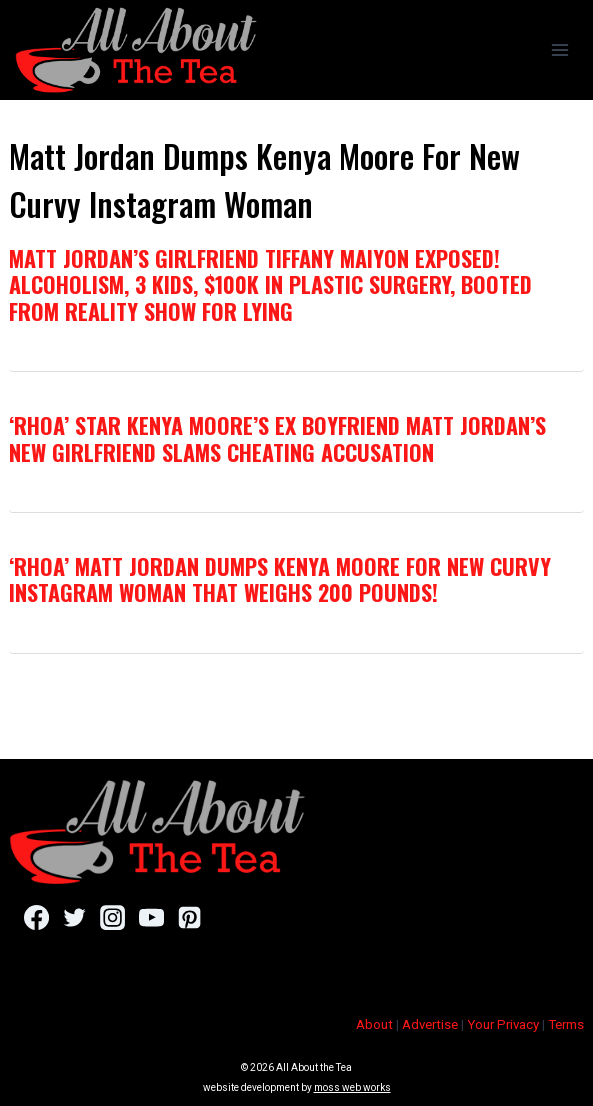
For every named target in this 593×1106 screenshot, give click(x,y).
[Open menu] (559, 49)
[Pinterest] (189, 917)
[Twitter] (74, 917)
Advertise (430, 1024)
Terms (566, 1024)
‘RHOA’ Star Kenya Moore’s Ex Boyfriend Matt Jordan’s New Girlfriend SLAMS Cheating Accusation (277, 438)
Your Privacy (503, 1024)
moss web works (352, 1087)
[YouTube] (151, 917)
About (374, 1024)
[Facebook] (36, 917)
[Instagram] (112, 917)
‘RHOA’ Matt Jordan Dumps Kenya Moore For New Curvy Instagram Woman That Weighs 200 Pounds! (280, 579)
